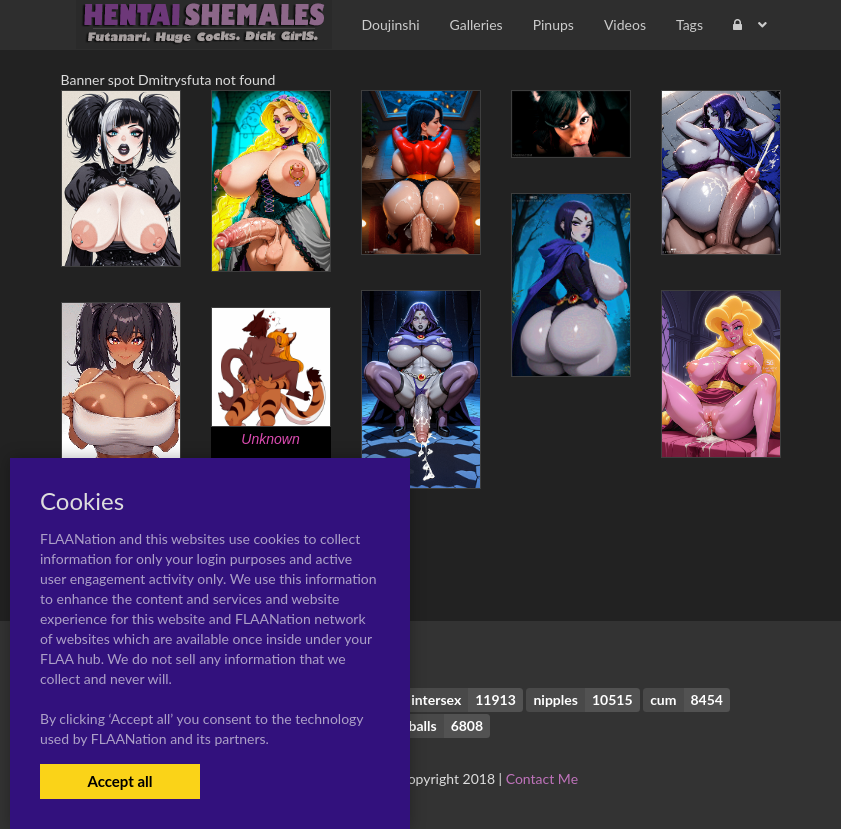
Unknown (270, 439)
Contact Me (542, 778)
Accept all (119, 781)
